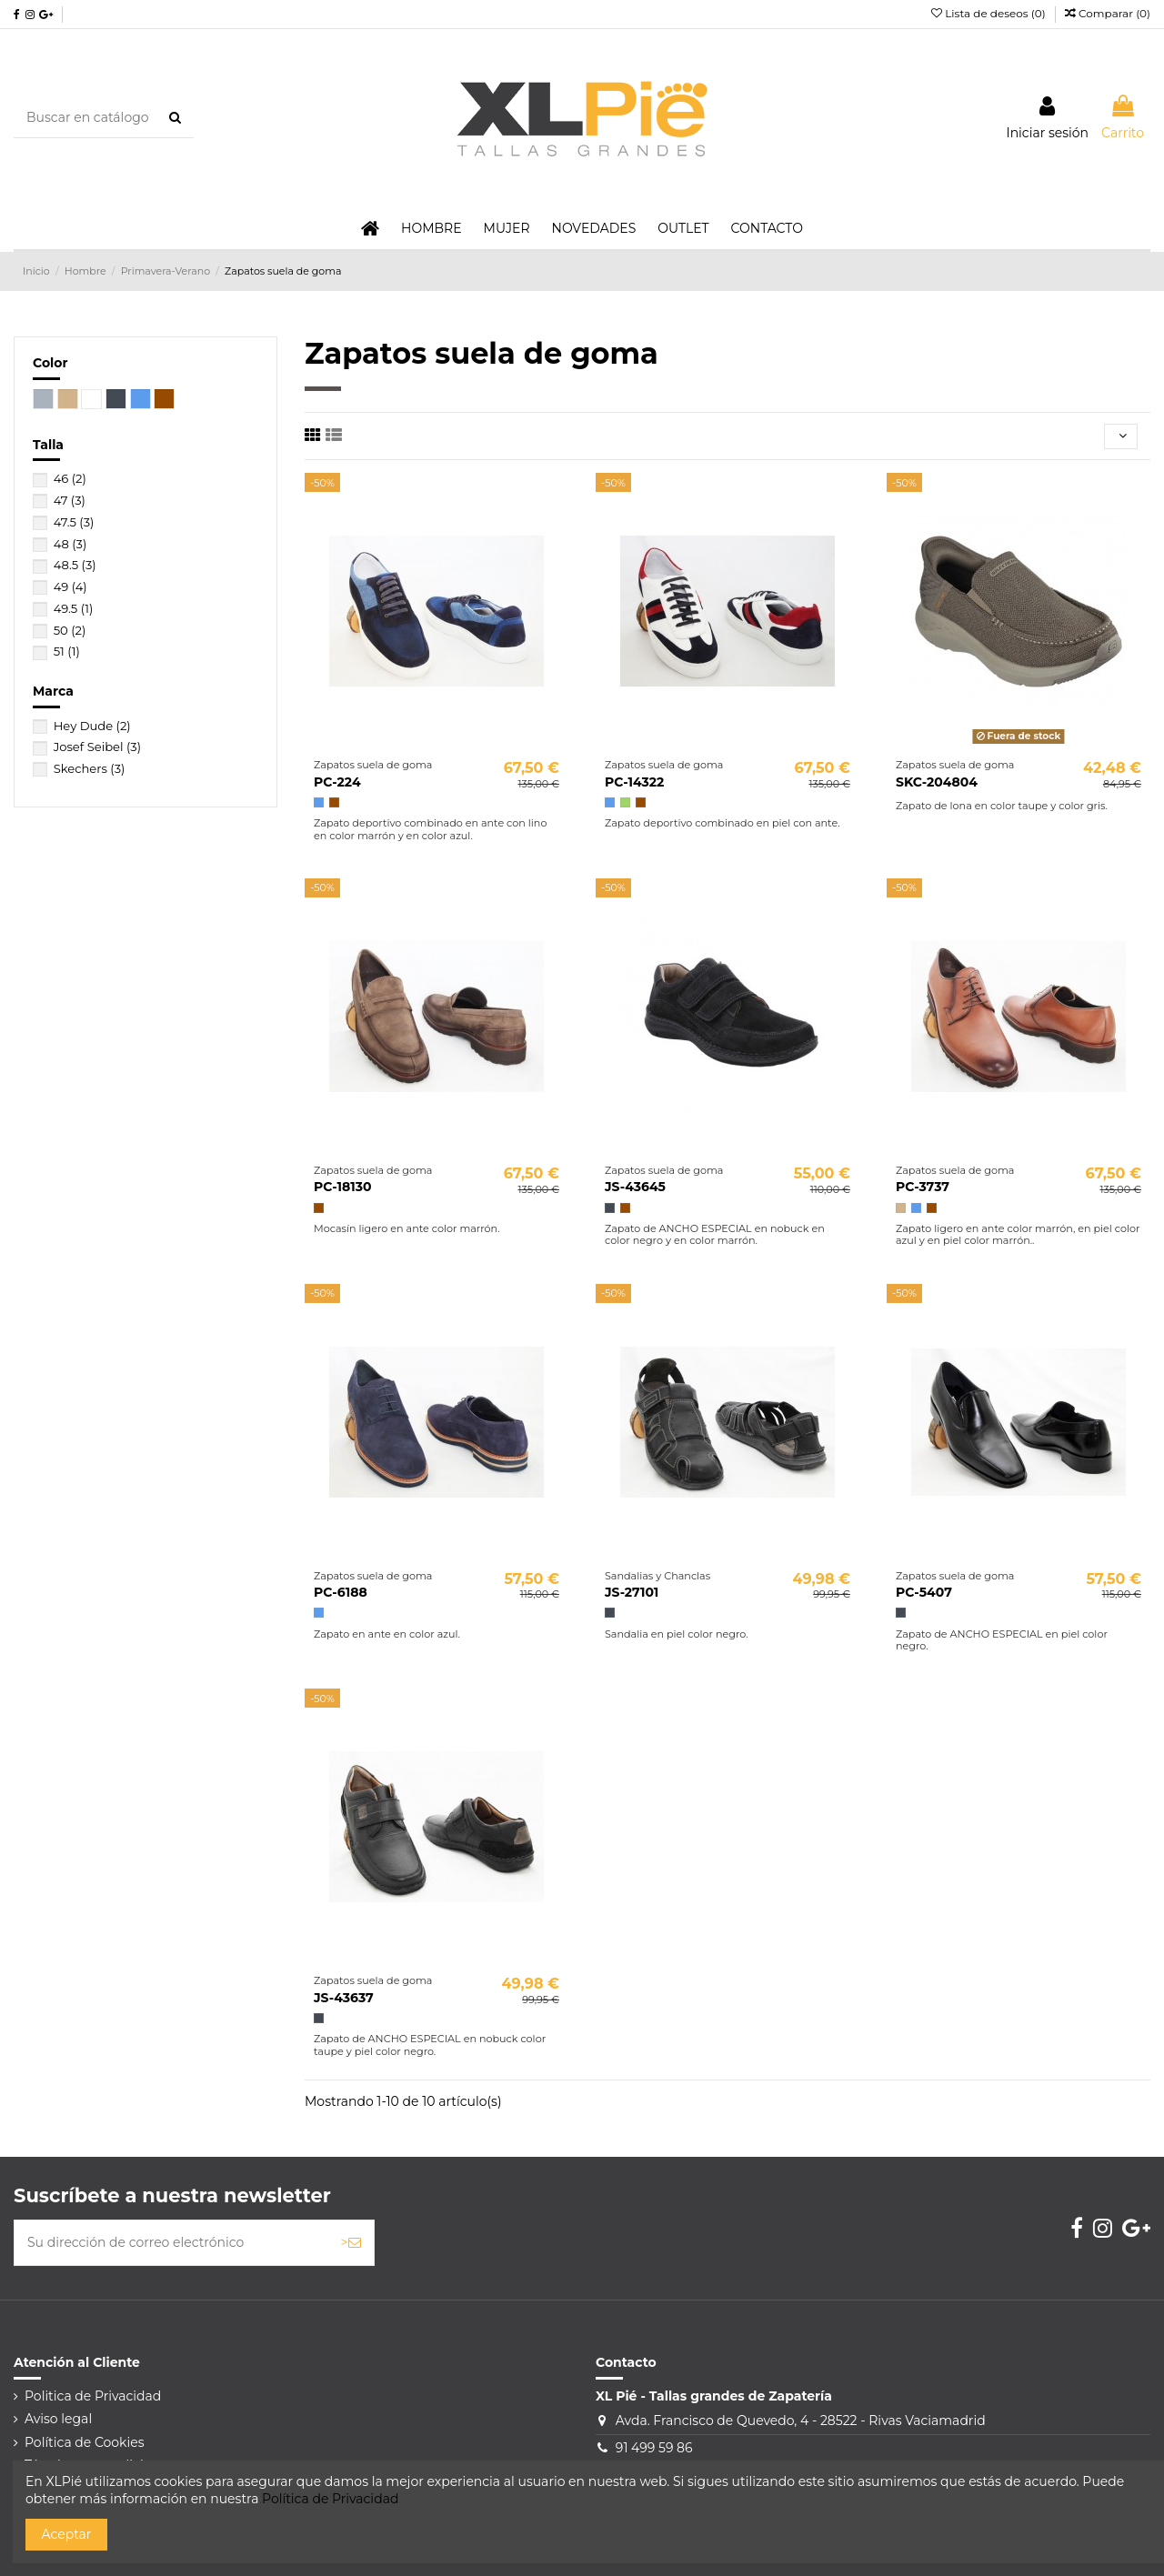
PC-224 (337, 782)
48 (70, 543)
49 (70, 586)
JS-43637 (344, 1998)
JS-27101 (631, 1592)
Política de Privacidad (330, 2499)
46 (70, 478)
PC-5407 (924, 1592)
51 (67, 651)
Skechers (89, 768)
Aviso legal (58, 2419)
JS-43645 (635, 1186)
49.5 (74, 608)
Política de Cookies (85, 2442)
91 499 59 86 (654, 2448)
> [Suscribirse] (351, 2242)
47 (69, 500)
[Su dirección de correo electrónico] (171, 2242)
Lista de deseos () (990, 13)
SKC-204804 (937, 782)
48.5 (75, 564)
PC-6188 (340, 1592)
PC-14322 (634, 782)
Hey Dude (92, 725)
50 (70, 630)
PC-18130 (342, 1186)
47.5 (74, 522)
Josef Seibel (97, 746)
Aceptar (67, 2534)
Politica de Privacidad (93, 2396)
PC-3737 (922, 1186)
